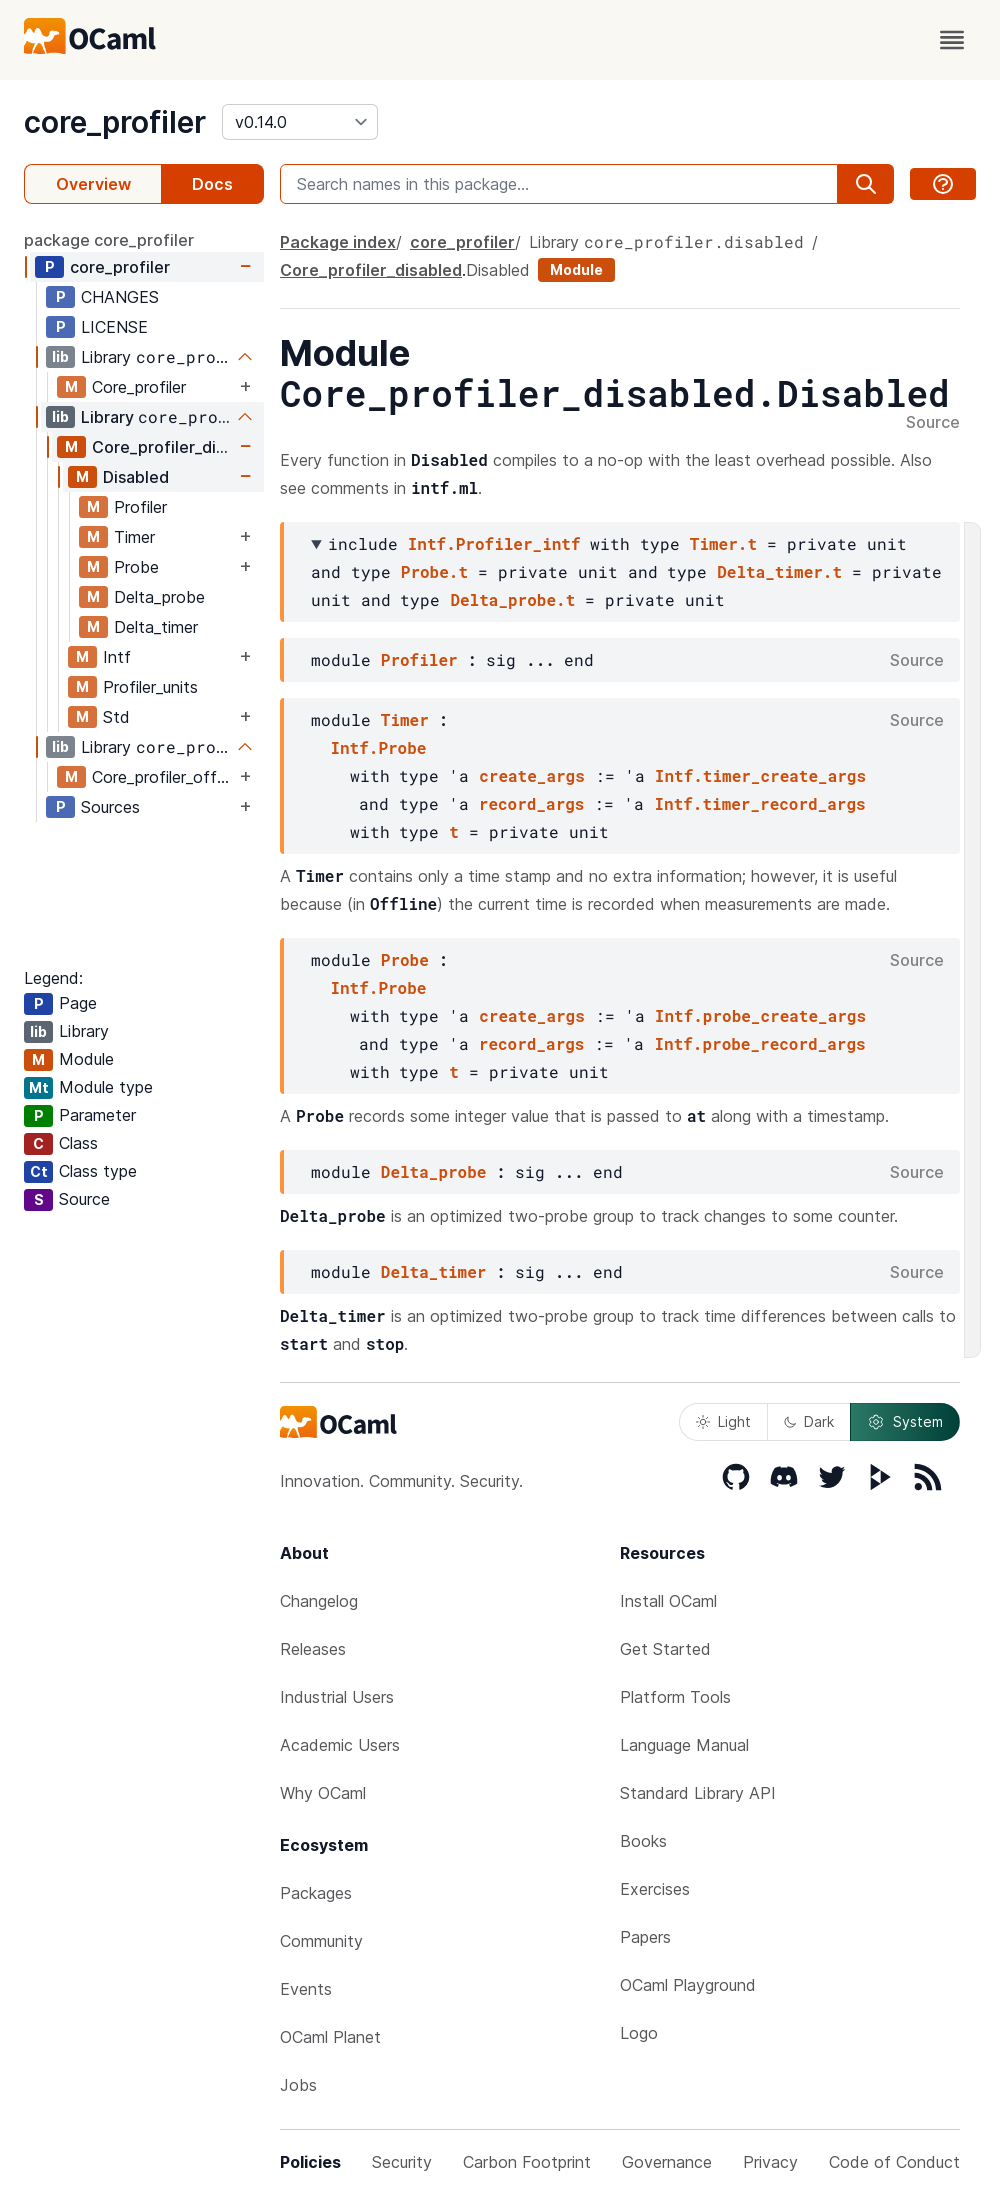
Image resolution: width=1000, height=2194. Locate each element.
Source (933, 423)
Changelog (319, 1601)
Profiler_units (150, 687)
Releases (313, 1649)
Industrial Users (337, 1697)
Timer (134, 537)
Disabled (136, 477)
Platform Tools (675, 1697)
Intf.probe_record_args (759, 1043)
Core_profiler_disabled (163, 447)
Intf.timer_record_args (759, 803)
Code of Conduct (894, 2162)
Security (402, 2162)
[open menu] (952, 40)
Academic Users (340, 1745)
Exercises (655, 1889)
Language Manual (684, 1745)
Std (116, 717)
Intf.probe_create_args (760, 1015)
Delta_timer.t (779, 571)
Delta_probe (159, 597)
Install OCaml (668, 1601)
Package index (338, 242)
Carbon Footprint (527, 2162)
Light (723, 1421)
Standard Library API (698, 1793)
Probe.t (434, 571)
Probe (136, 567)
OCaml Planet (330, 2037)
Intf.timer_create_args (760, 775)
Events (306, 1989)
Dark (809, 1421)
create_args (532, 775)
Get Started (665, 1649)
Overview (93, 184)
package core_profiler (109, 240)
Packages (316, 1893)
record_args (532, 803)
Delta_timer (156, 627)
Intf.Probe (378, 747)
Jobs (298, 2085)
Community (321, 1941)
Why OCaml (323, 1793)
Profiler (140, 507)
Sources (110, 807)
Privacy (770, 2162)
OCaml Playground (688, 1985)
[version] (300, 122)
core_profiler (115, 122)
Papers (645, 1937)
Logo (639, 2033)
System (905, 1422)
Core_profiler (139, 387)
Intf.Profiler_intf (494, 543)
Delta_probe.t (512, 599)
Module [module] (576, 269)
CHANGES (120, 297)
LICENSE (114, 327)
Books (643, 1841)
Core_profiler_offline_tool (163, 777)
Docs (212, 184)
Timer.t (723, 543)
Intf (117, 657)
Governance (667, 2162)
